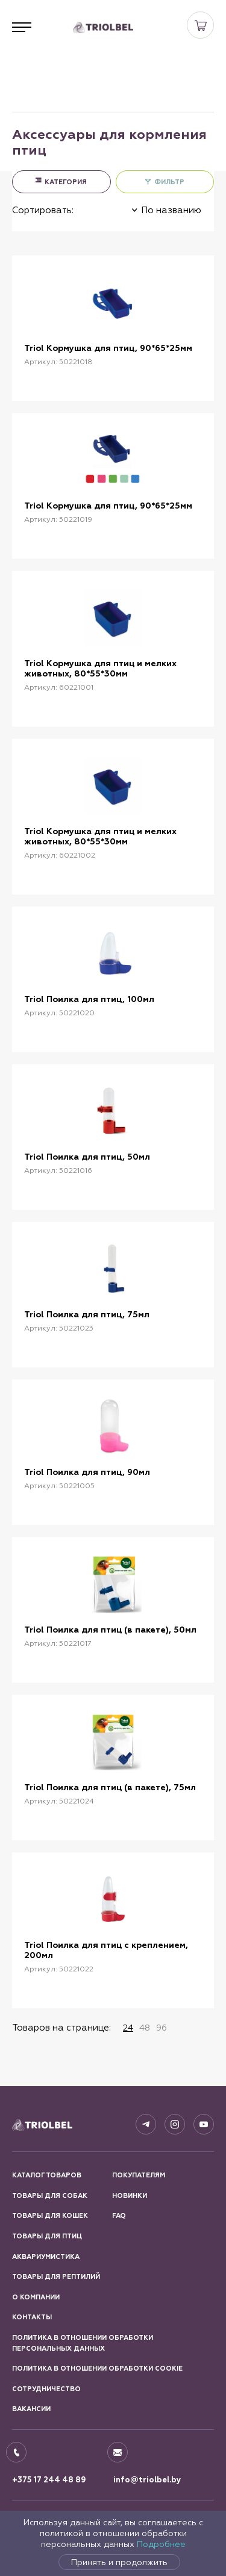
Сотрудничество (46, 2389)
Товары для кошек (50, 2216)
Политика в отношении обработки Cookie (97, 2368)
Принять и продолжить (119, 2562)
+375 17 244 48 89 (49, 2480)
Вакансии (31, 2409)
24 (128, 2027)
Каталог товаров (46, 2175)
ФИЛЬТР (169, 182)
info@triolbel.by (147, 2480)
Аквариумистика (46, 2257)
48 (144, 2027)
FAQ (119, 2216)
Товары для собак (49, 2196)
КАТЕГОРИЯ (66, 182)
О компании (36, 2297)
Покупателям (138, 2175)
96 (161, 2027)
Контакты (32, 2317)
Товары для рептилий (56, 2277)
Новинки (129, 2196)
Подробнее (161, 2544)
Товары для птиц (47, 2236)
